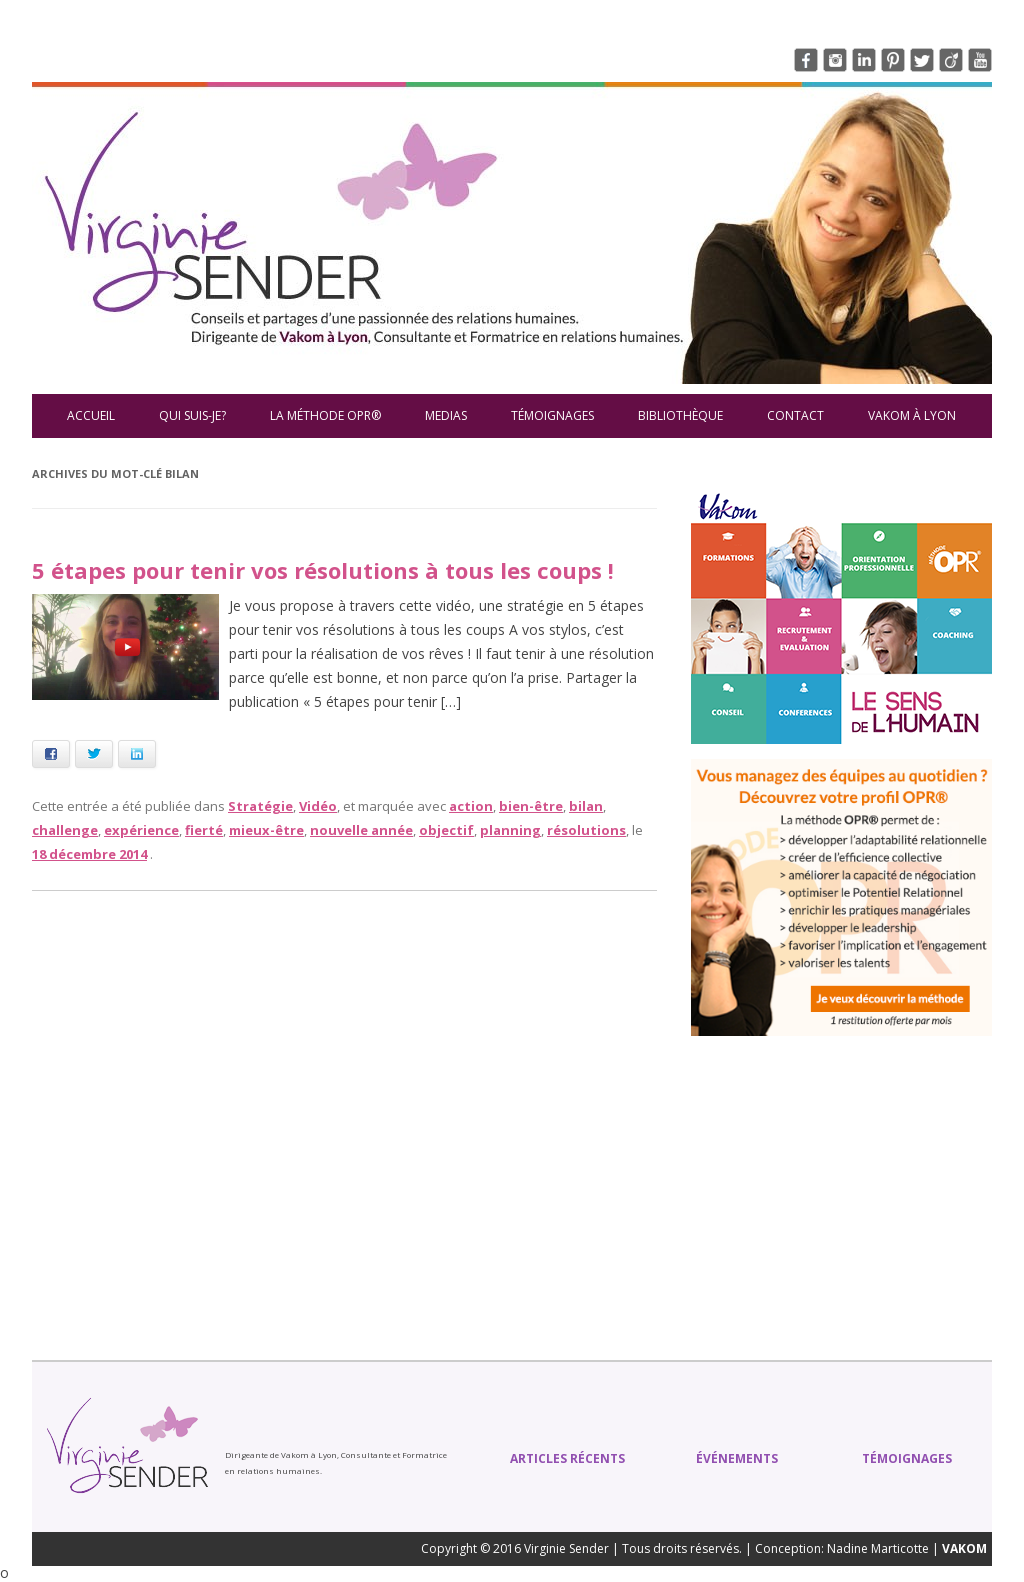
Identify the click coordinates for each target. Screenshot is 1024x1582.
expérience (141, 830)
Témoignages (552, 415)
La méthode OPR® (325, 415)
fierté (204, 830)
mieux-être (266, 830)
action (471, 806)
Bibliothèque (680, 415)
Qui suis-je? (192, 415)
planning (510, 830)
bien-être (531, 806)
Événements (737, 1458)
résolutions (586, 830)
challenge (65, 830)
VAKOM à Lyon (912, 415)
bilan (586, 806)
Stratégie (260, 806)
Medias (446, 415)
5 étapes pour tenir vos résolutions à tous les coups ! (323, 570)
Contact (795, 415)
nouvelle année (361, 830)
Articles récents (567, 1458)
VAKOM (964, 1548)
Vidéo (318, 806)
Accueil (91, 415)
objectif (446, 830)
